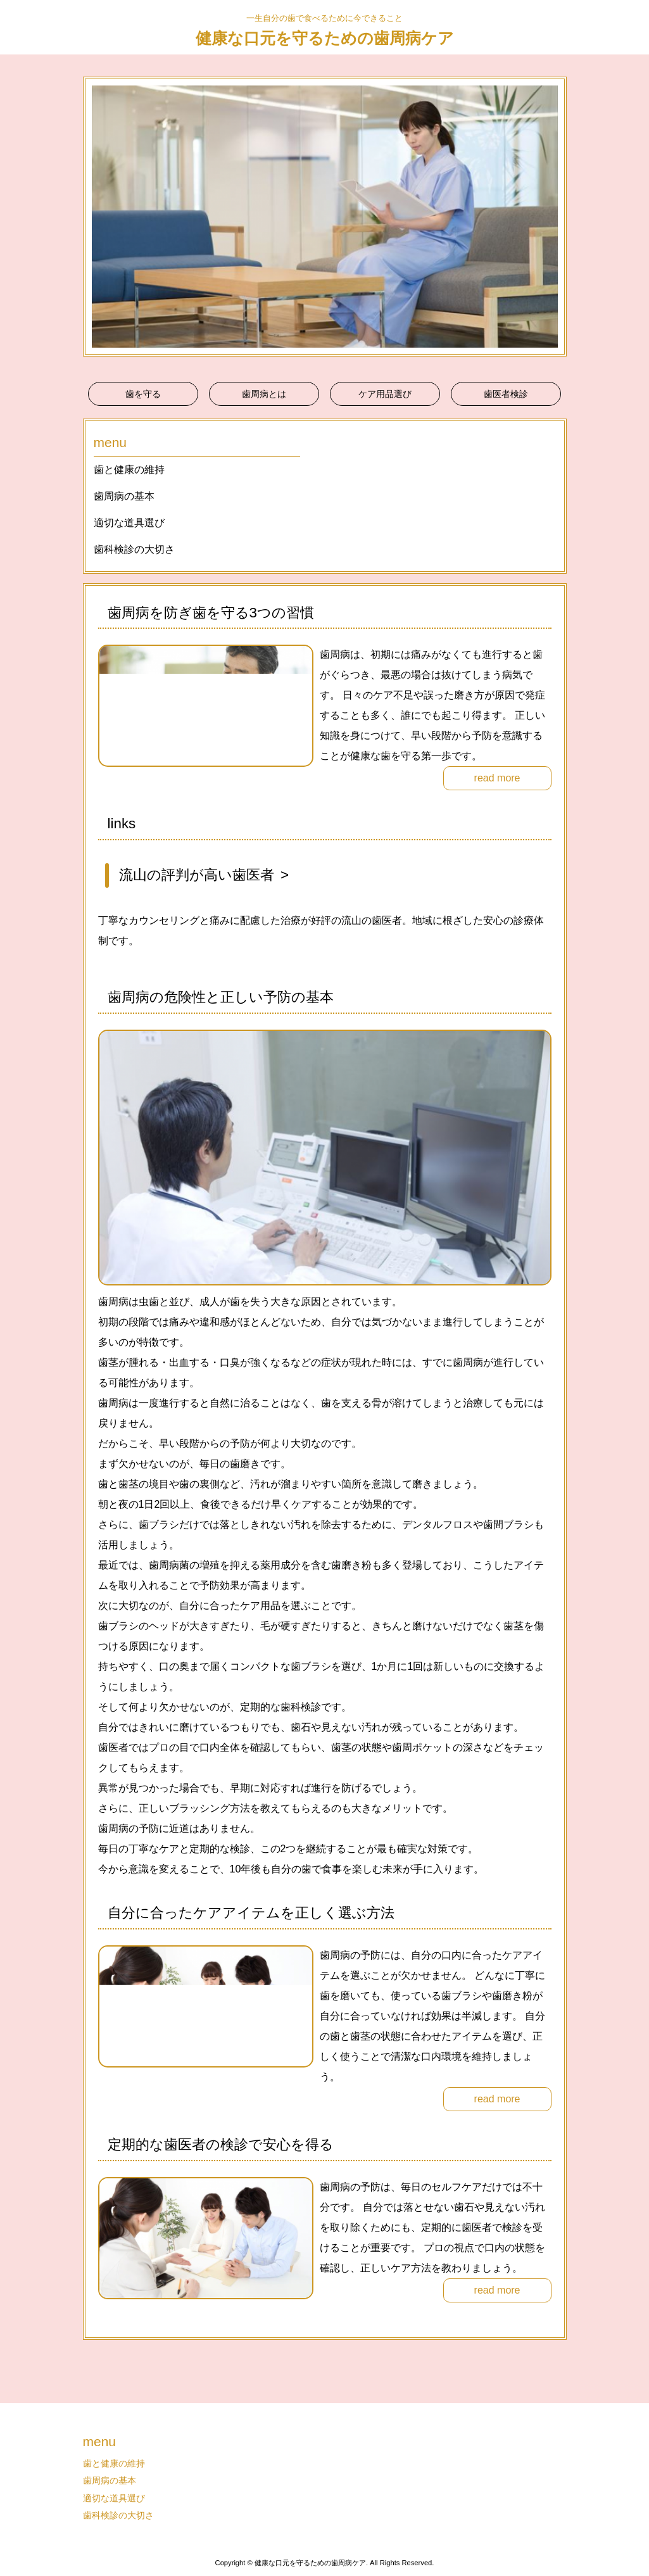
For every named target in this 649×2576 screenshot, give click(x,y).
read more (497, 778)
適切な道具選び (129, 522)
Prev (99, 216)
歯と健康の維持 (129, 469)
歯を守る (143, 394)
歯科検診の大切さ (134, 549)
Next (550, 216)
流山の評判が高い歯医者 (196, 875)
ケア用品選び (385, 394)
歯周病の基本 (124, 496)
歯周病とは (264, 394)
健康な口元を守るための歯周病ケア (325, 38)
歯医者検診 (506, 394)
